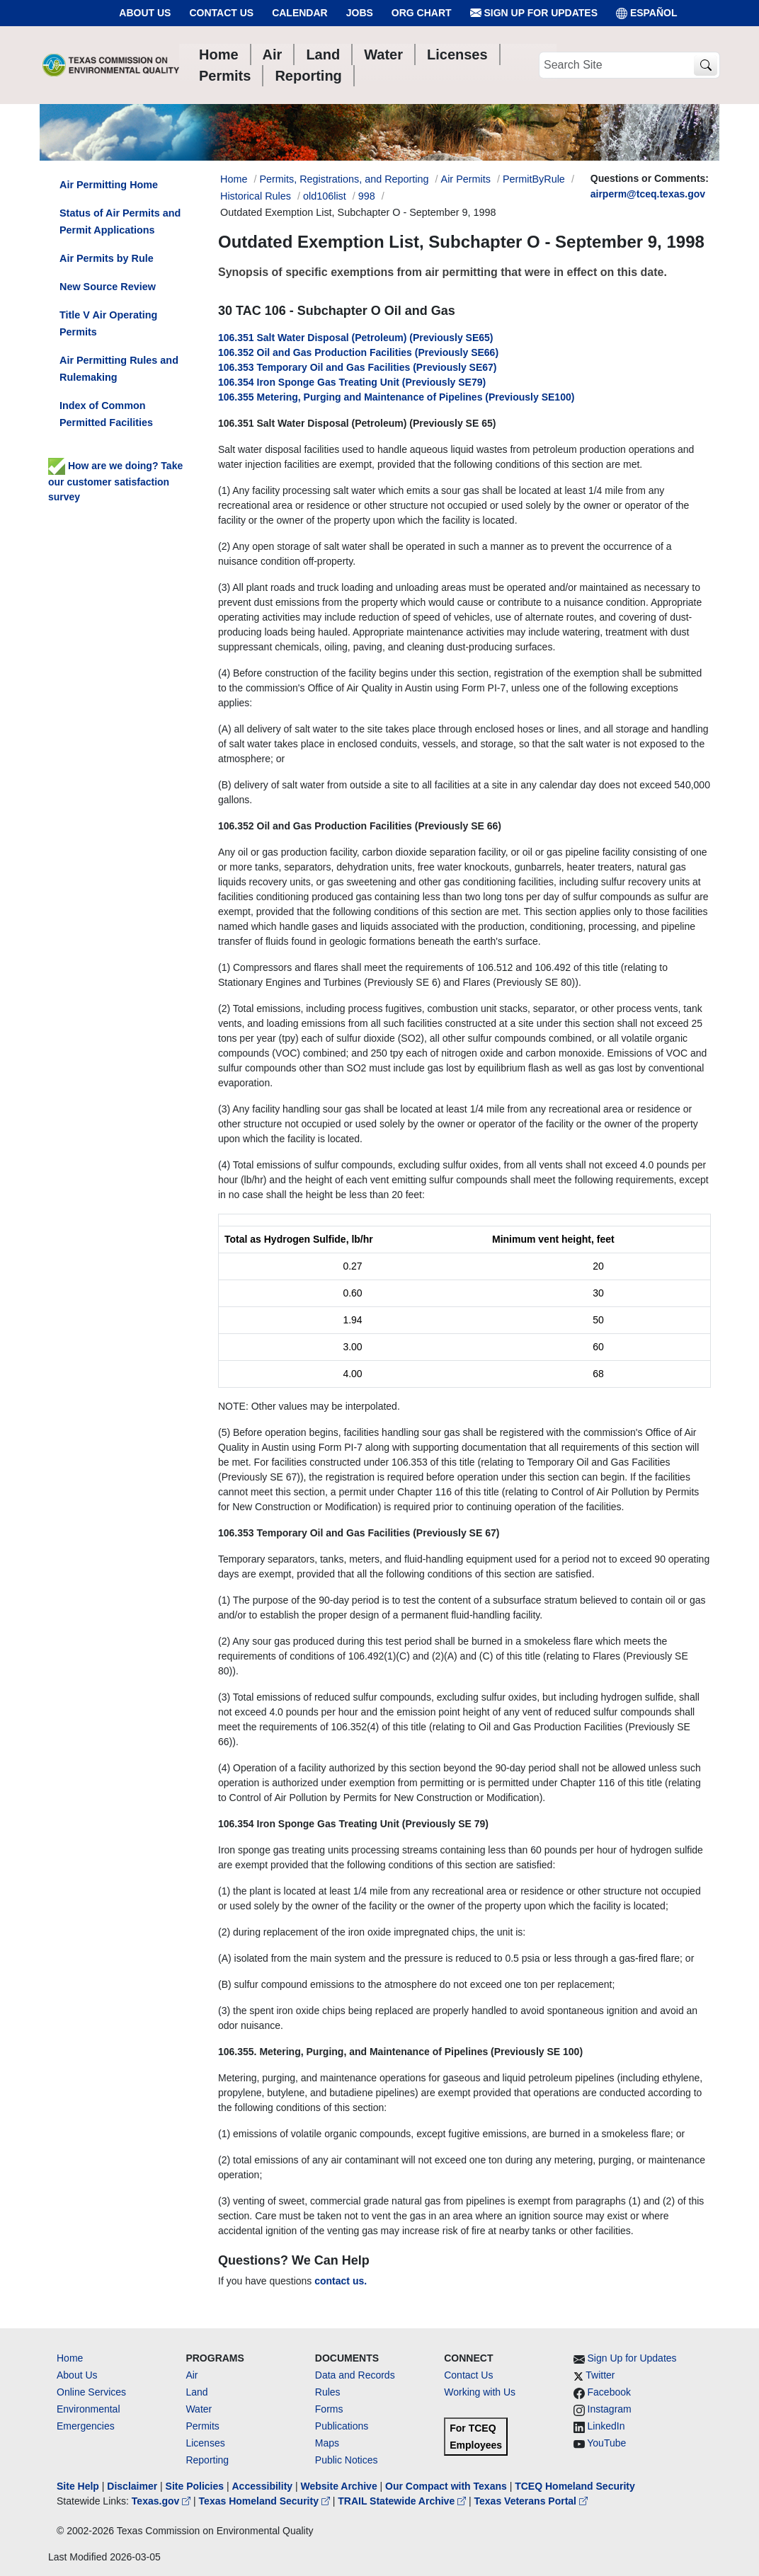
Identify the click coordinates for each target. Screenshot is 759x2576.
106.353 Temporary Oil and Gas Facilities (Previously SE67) (357, 367)
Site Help (78, 2486)
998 (366, 196)
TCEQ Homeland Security (575, 2486)
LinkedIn (606, 2426)
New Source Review (107, 286)
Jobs (359, 12)
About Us (145, 12)
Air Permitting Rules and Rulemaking (118, 369)
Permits (202, 2426)
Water (199, 2409)
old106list (324, 196)
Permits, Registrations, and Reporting (343, 179)
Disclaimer (132, 2486)
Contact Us (221, 12)
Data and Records (355, 2375)
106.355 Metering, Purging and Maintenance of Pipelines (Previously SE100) (396, 397)
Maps (327, 2443)
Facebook (609, 2392)
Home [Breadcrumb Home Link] (233, 179)
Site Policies (195, 2486)
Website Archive (339, 2486)
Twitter (600, 2375)
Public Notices (346, 2460)
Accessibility (263, 2486)
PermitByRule (534, 179)
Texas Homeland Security (266, 2501)
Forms (329, 2409)
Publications (342, 2426)
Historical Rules (255, 196)
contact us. (340, 2281)
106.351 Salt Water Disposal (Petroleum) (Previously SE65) (355, 337)
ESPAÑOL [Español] (647, 13)
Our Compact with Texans (446, 2486)
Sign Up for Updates (534, 13)
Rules (328, 2392)
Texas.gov (162, 2501)
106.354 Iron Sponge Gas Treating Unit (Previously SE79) (352, 382)
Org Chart (422, 12)
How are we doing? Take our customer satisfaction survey (115, 481)
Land (196, 2392)
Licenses (205, 2443)
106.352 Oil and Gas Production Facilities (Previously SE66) (358, 352)
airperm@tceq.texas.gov (647, 194)
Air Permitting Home (108, 184)
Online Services (91, 2392)
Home (70, 2358)
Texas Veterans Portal (531, 2501)
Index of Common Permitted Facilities (106, 414)
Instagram (610, 2409)
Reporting (207, 2460)
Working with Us (479, 2392)
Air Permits (466, 179)
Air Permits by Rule (106, 258)
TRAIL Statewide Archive (403, 2501)
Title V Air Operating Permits (108, 323)
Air (192, 2375)
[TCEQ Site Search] (705, 65)
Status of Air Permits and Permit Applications (120, 221)
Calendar (300, 12)
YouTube (606, 2443)
